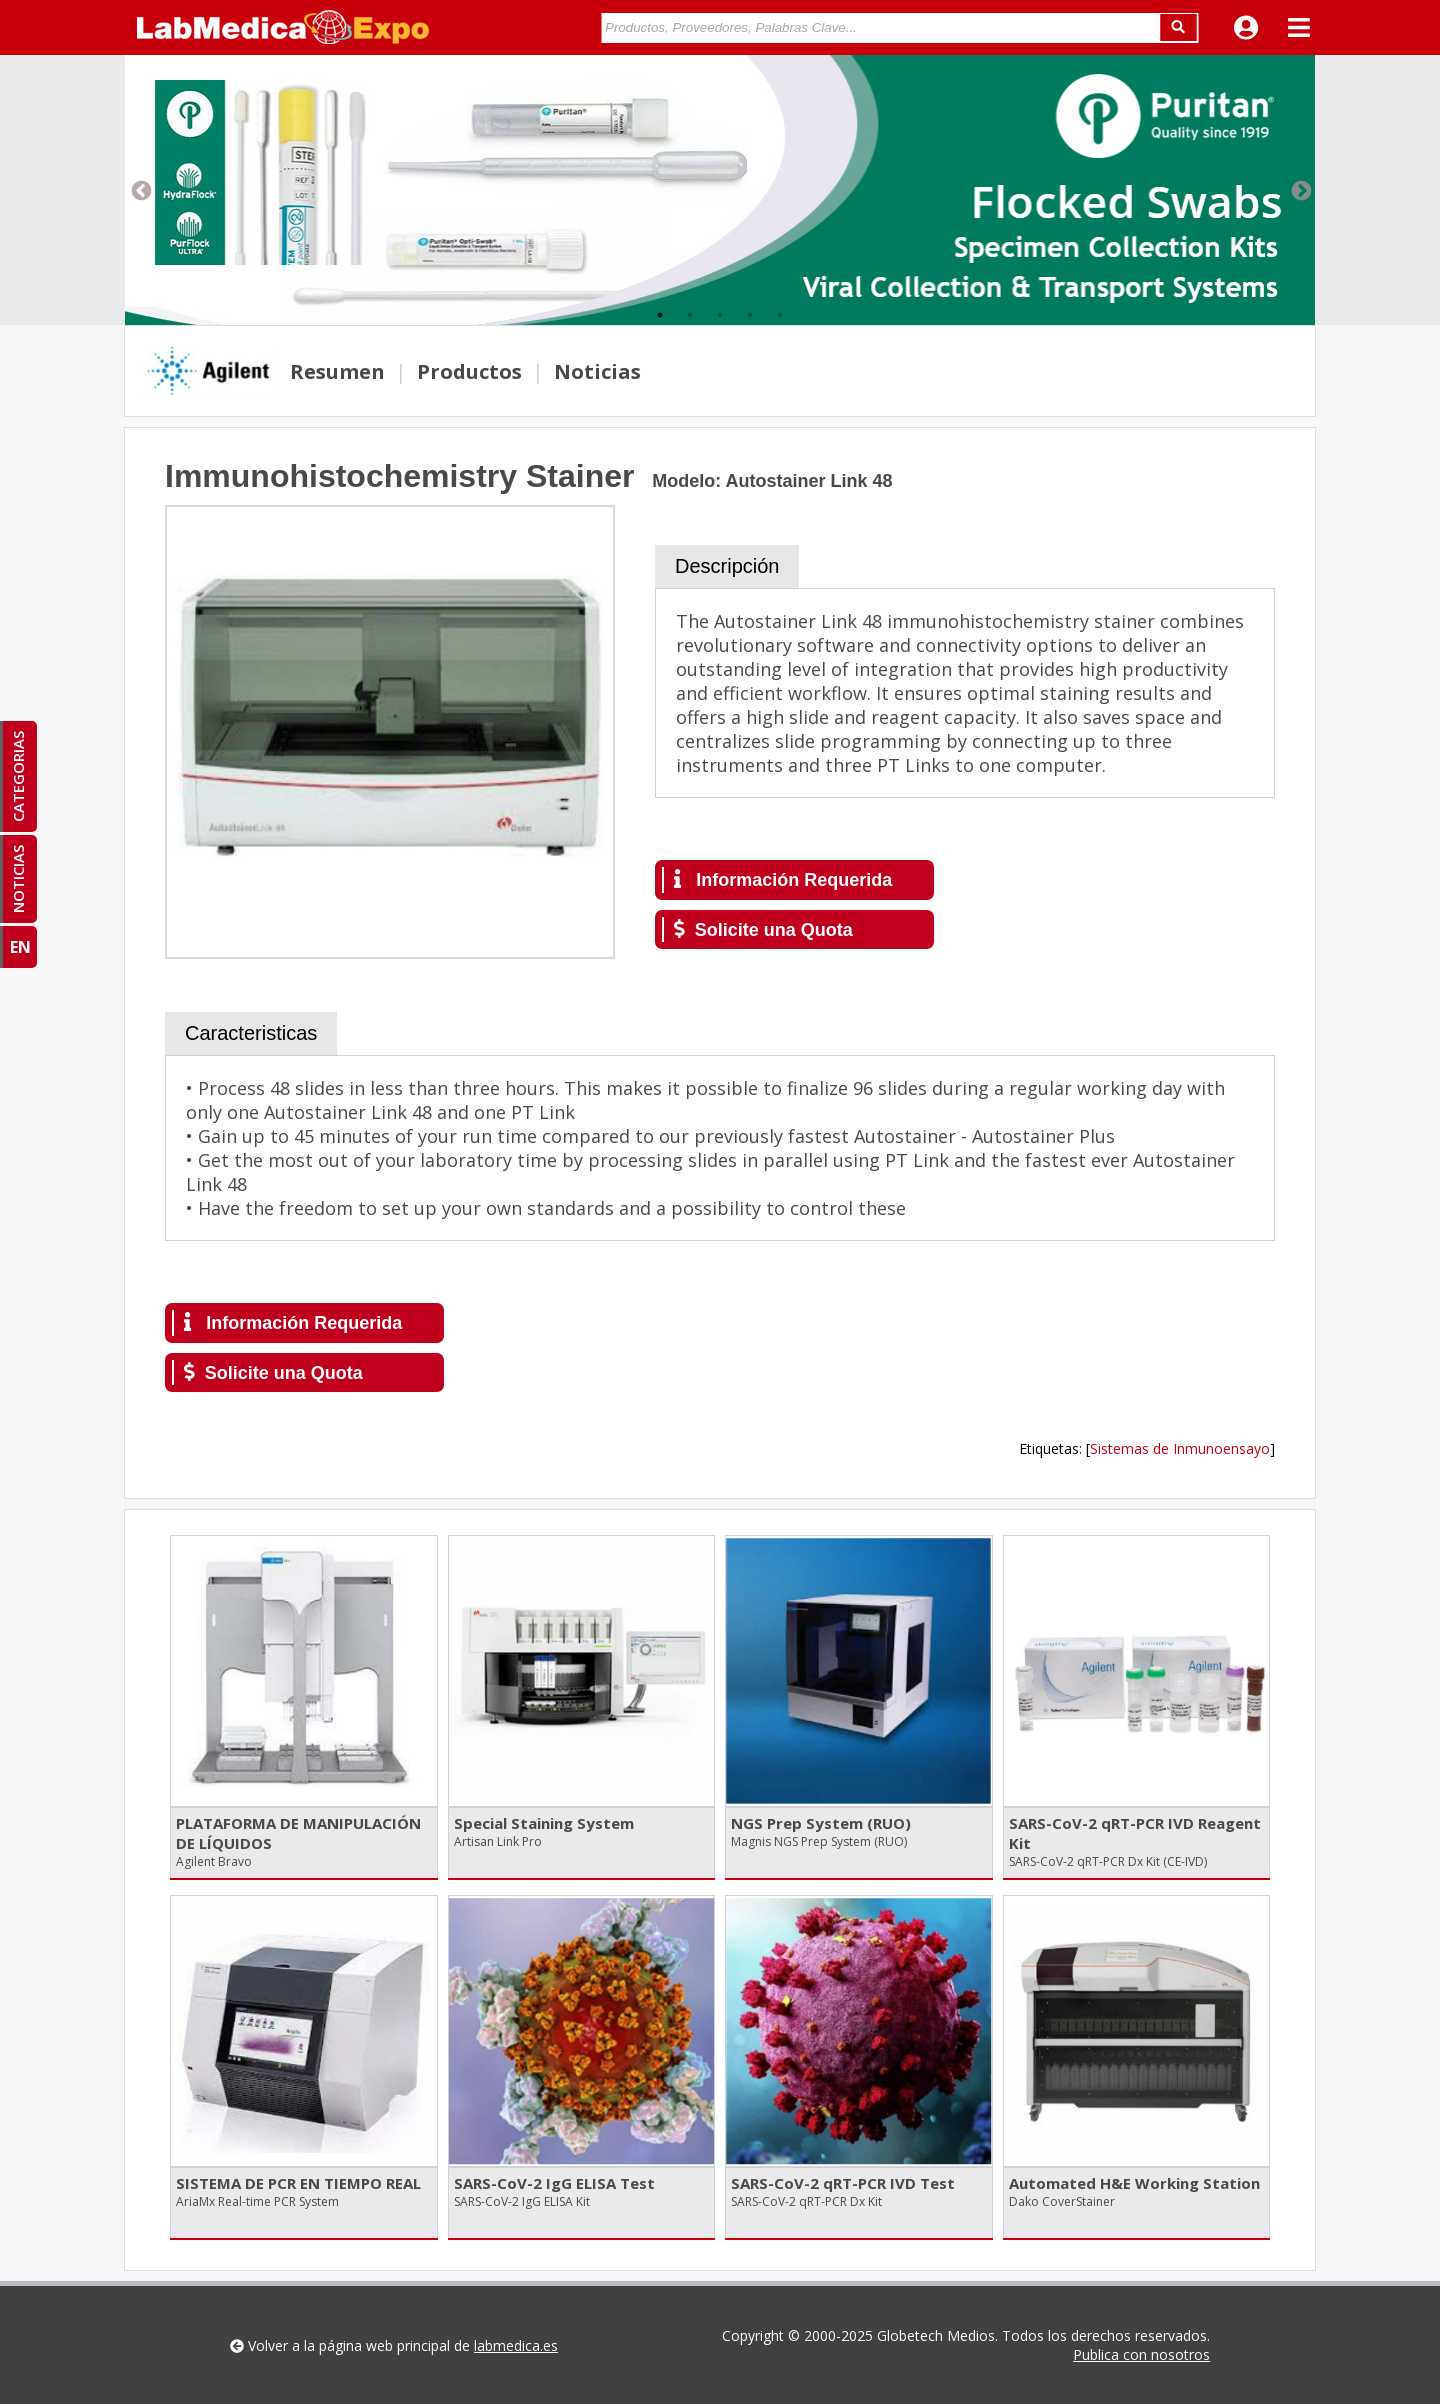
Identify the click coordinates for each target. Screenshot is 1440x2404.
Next (1300, 190)
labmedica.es (516, 2345)
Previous (140, 190)
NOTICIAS (18, 879)
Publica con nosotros (1141, 2354)
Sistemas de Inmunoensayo (1180, 1448)
